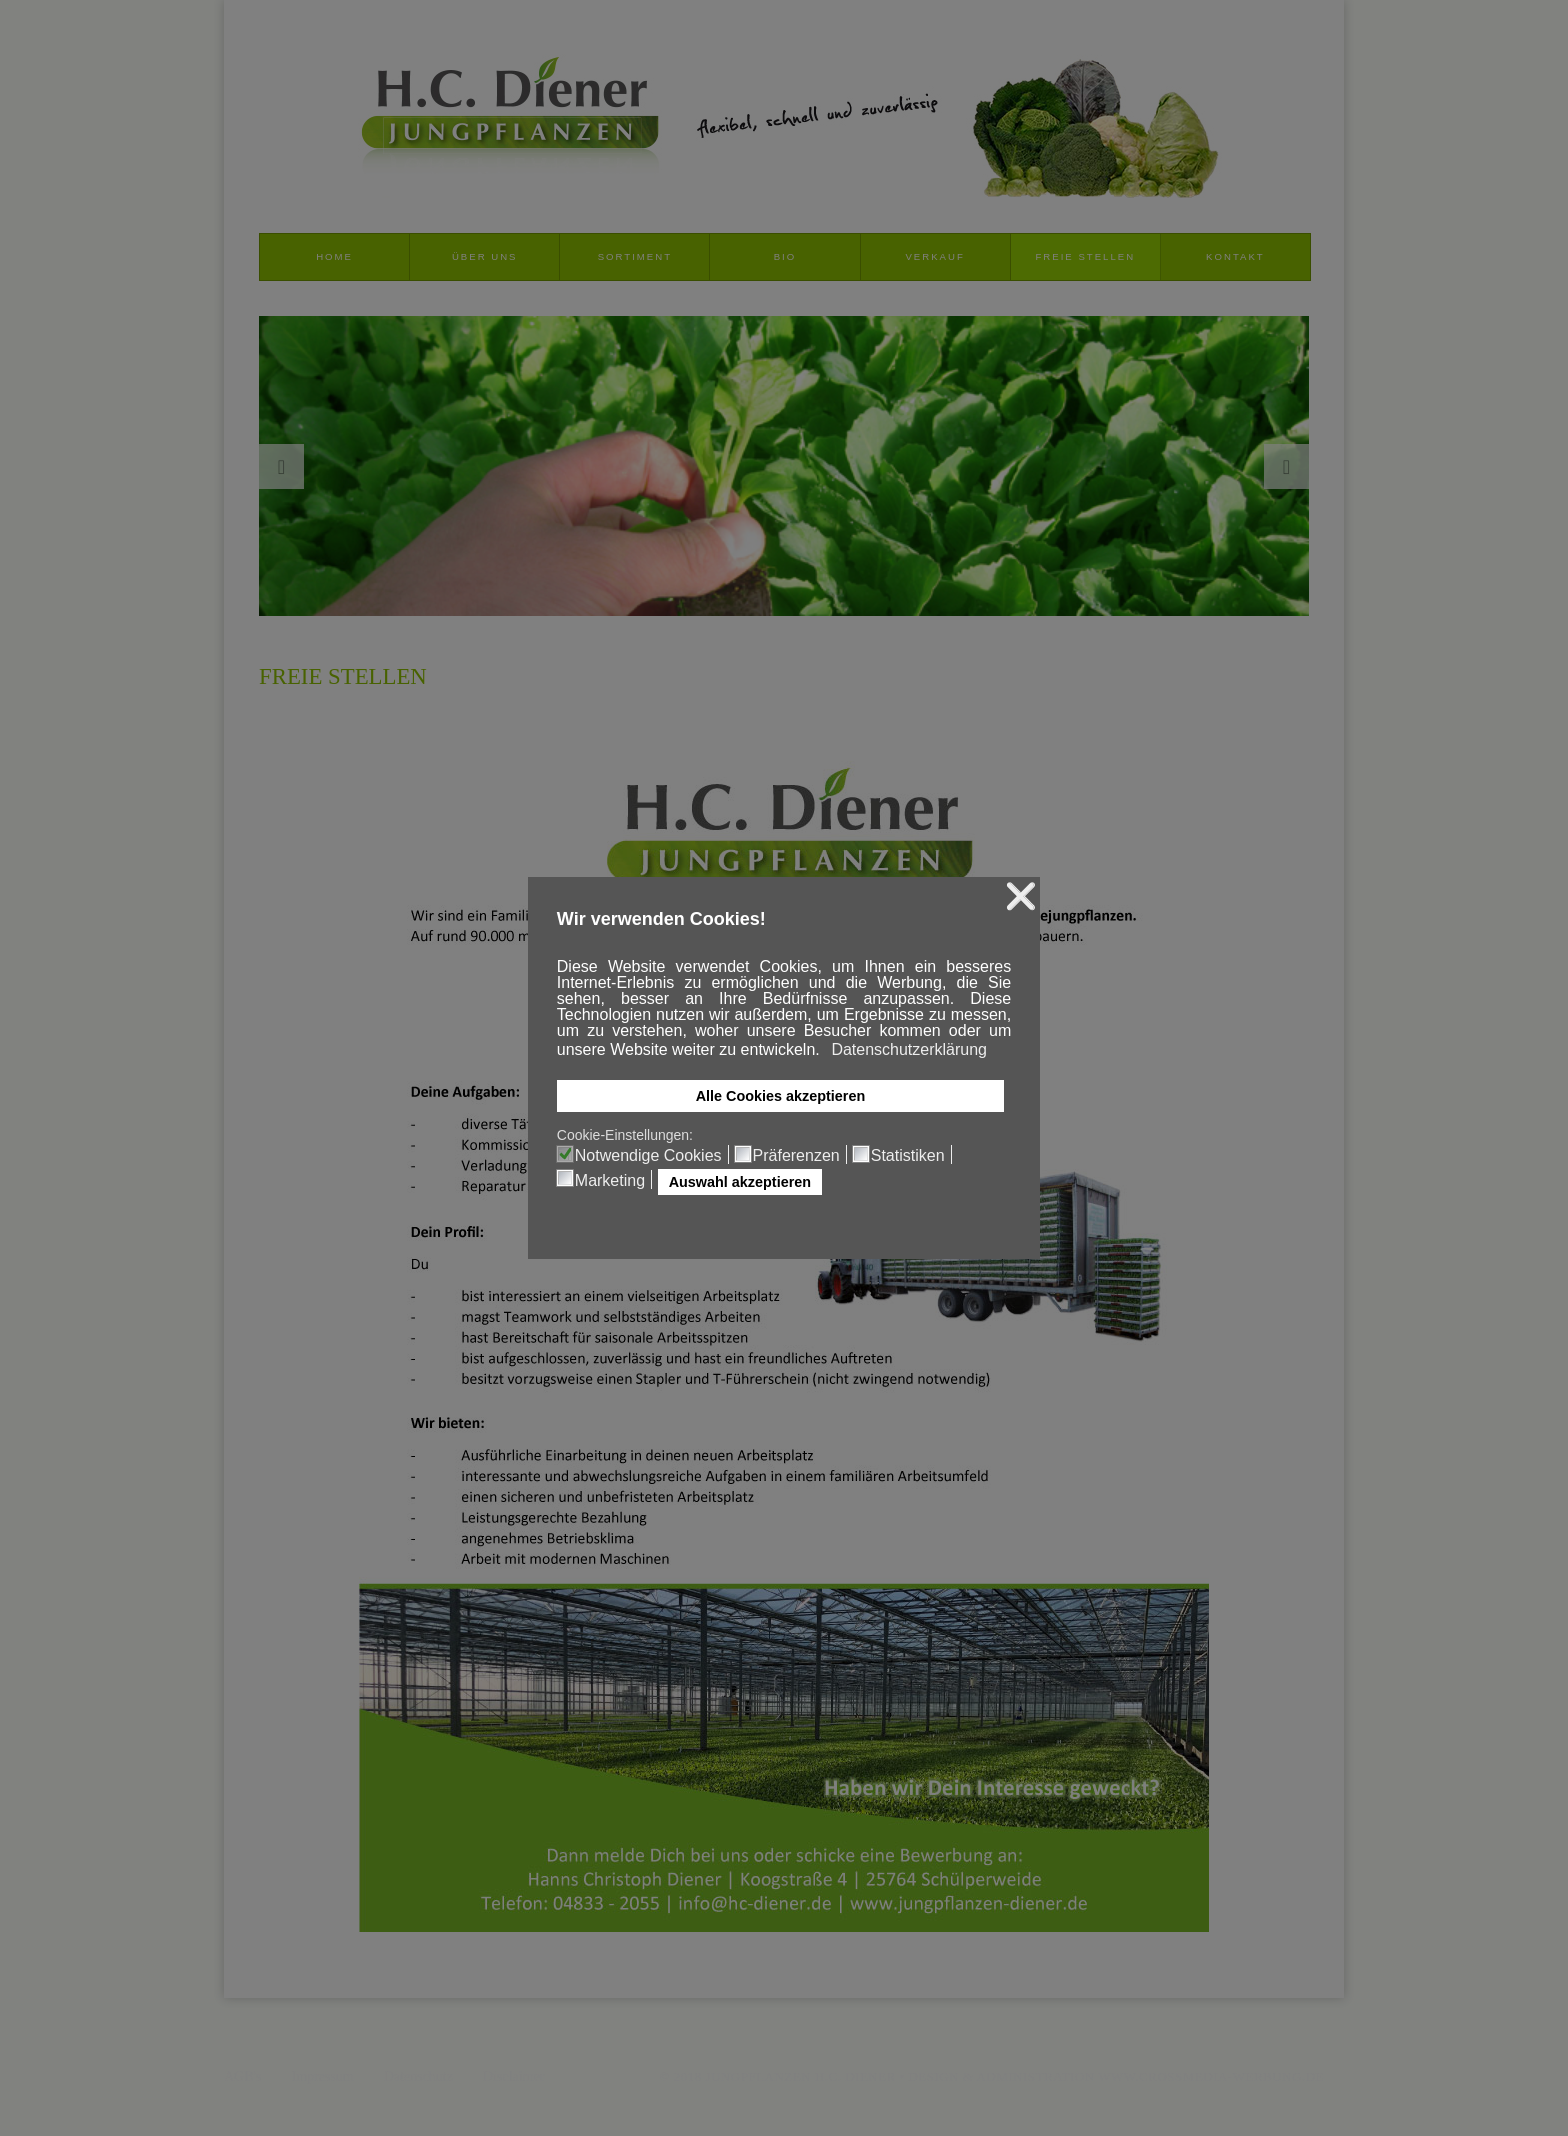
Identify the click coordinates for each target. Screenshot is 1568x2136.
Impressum (323, 2076)
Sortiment (635, 256)
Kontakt (1235, 256)
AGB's (243, 2076)
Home (334, 256)
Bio (785, 256)
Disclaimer (513, 2076)
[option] (784, 466)
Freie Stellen (1085, 256)
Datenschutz (418, 2076)
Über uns (485, 256)
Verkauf (934, 256)
